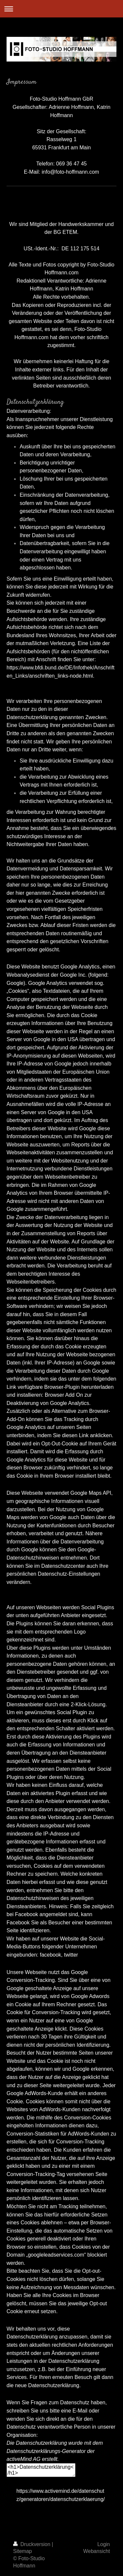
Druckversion (32, 2544)
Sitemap (22, 2551)
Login (103, 2544)
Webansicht (96, 2551)
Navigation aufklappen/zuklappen (61, 9)
